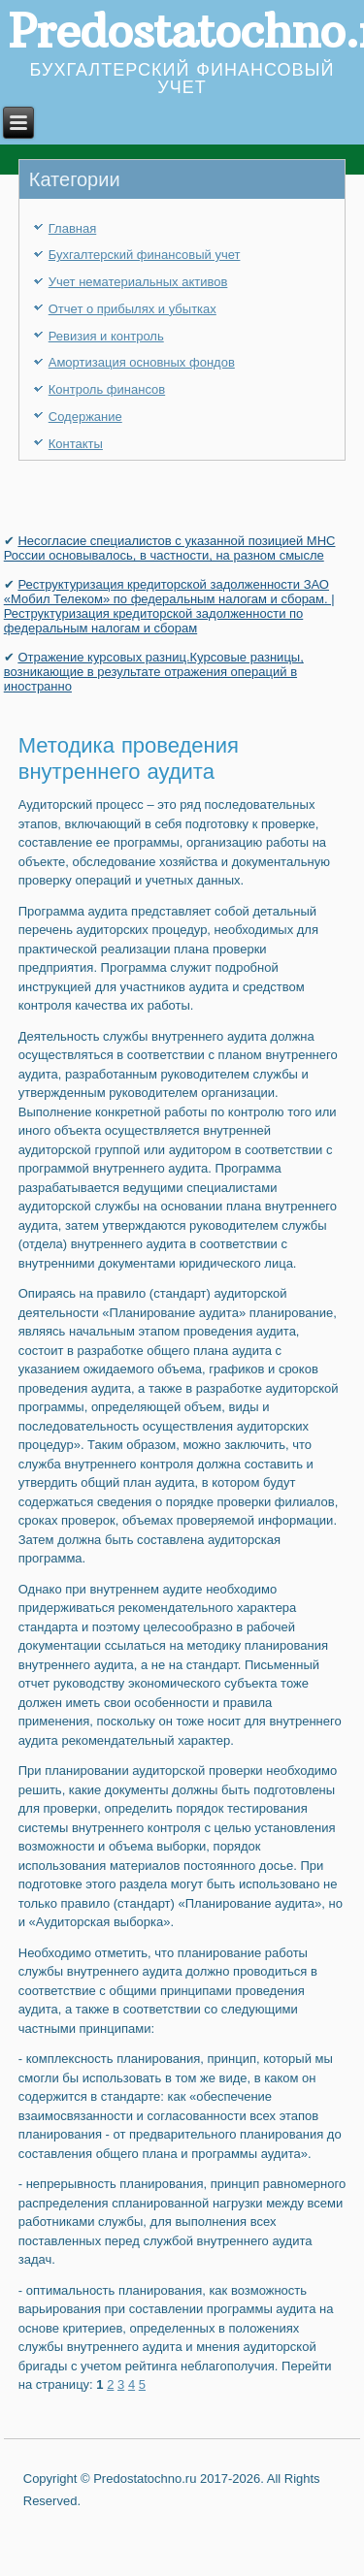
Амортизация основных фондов (142, 362)
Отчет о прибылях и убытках (132, 309)
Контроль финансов (107, 389)
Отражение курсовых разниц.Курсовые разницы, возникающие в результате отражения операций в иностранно (154, 671)
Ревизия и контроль (106, 336)
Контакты (76, 443)
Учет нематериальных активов (138, 281)
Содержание (85, 416)
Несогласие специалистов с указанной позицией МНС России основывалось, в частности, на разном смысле (170, 548)
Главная (72, 228)
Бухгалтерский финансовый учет (145, 254)
